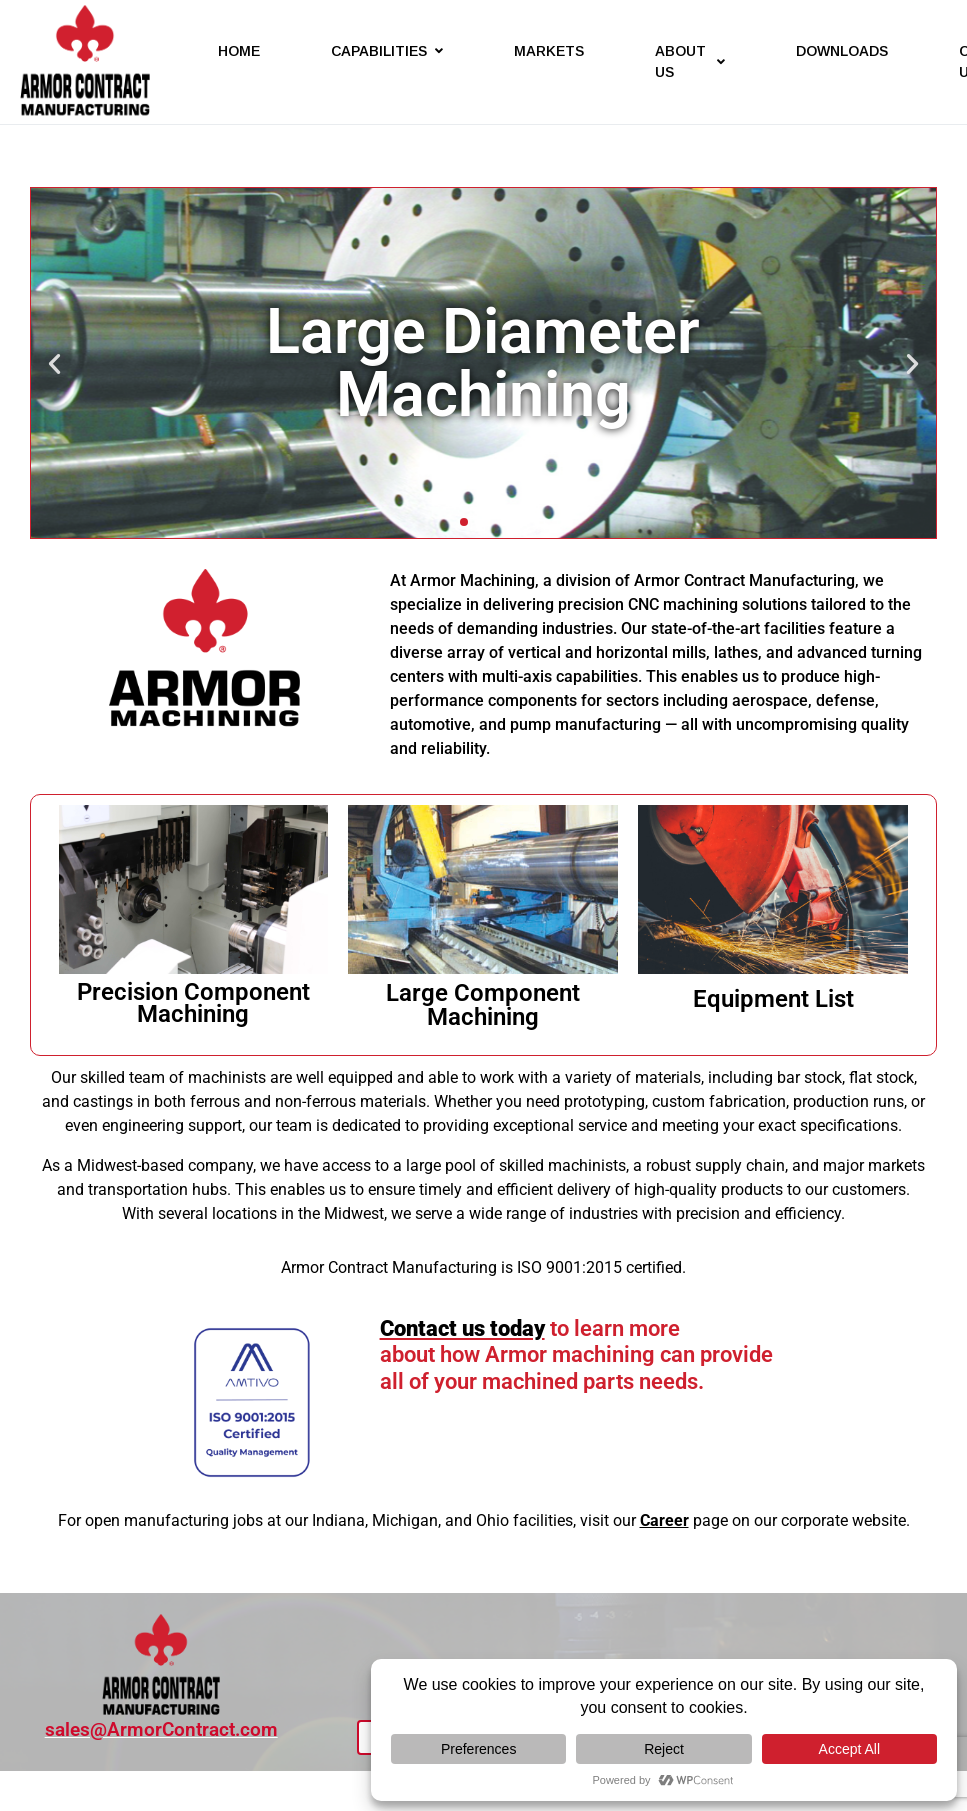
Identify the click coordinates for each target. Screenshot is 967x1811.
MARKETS (549, 51)
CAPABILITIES (387, 51)
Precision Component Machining (193, 1003)
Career (664, 1520)
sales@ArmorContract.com (161, 1729)
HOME (239, 51)
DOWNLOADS (842, 51)
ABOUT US (690, 61)
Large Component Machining (483, 1005)
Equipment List (773, 999)
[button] (54, 363)
